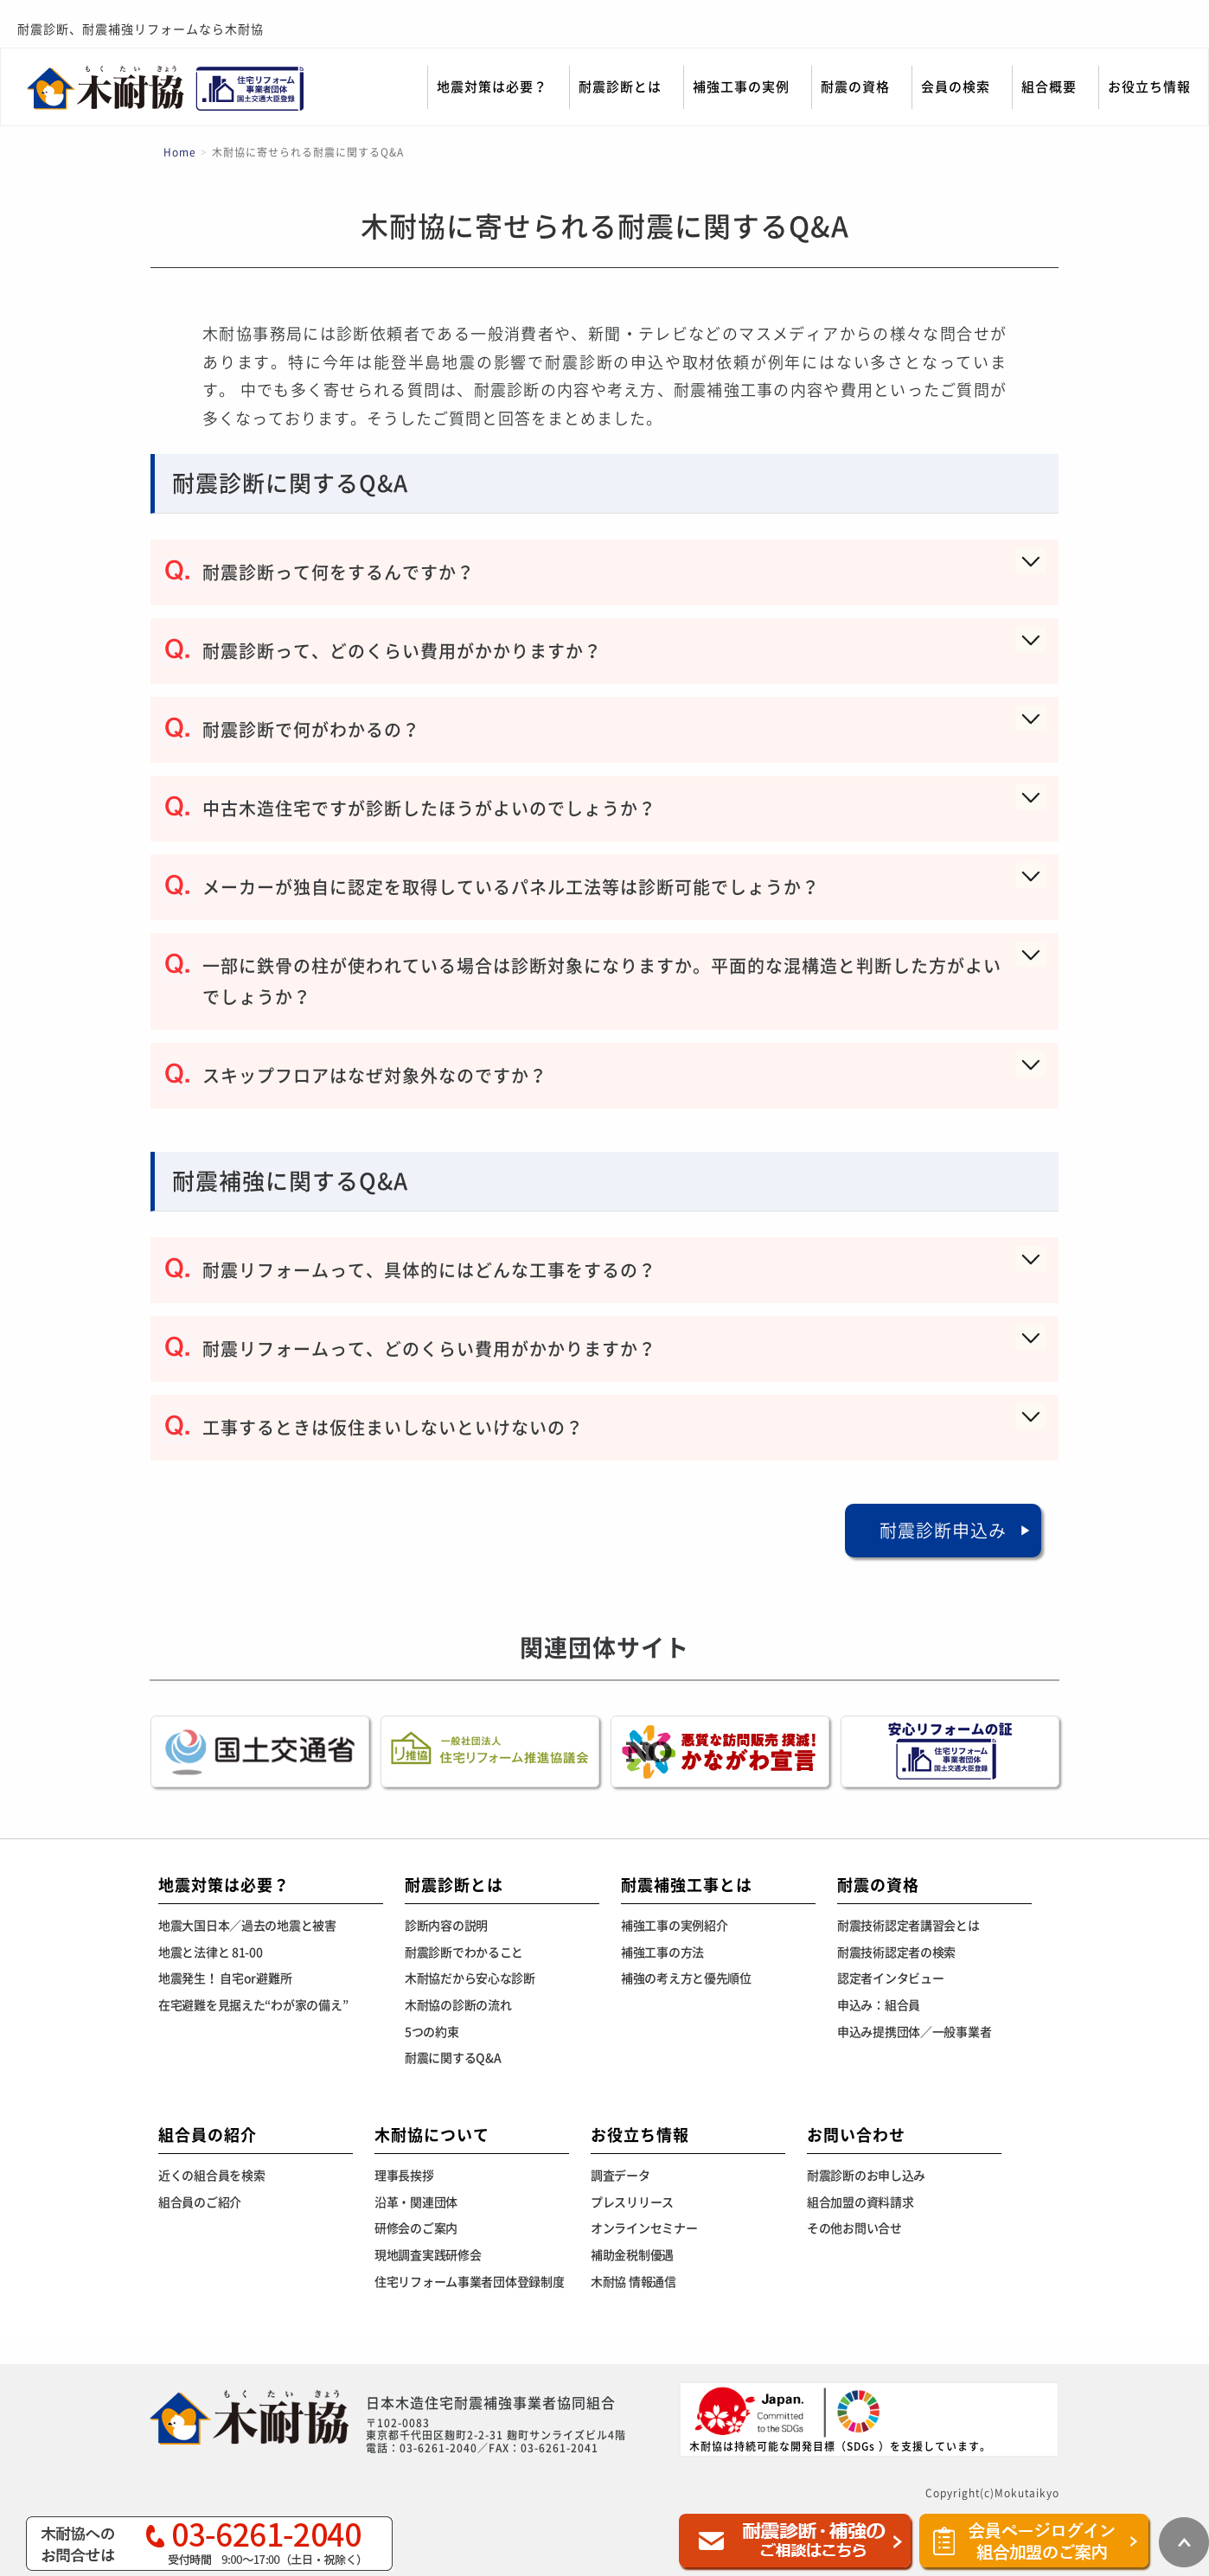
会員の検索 (955, 86)
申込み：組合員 (878, 2005)
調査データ (620, 2176)
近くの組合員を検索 (211, 2176)
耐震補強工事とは (686, 1885)
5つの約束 (432, 2032)
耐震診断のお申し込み (866, 2176)
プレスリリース (632, 2202)
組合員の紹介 (207, 2135)
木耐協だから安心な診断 (470, 1978)
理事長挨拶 (404, 2176)
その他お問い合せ (854, 2228)
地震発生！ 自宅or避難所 (224, 1978)
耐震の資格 (855, 86)
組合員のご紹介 (199, 2202)
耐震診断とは (620, 86)
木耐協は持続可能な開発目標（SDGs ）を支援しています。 (840, 2418)
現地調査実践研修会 (427, 2255)
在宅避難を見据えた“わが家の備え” (253, 2005)
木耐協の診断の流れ (458, 2005)
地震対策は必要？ (492, 86)
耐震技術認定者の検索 (896, 1952)
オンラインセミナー (644, 2228)
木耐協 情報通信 (633, 2282)
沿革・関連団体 (415, 2202)
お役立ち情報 (1149, 86)
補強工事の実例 (741, 86)
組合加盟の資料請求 (860, 2202)
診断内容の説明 (446, 1926)
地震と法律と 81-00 (210, 1952)
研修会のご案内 (415, 2228)
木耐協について (431, 2135)
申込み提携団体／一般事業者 (914, 2032)
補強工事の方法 (662, 1952)
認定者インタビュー (890, 1978)
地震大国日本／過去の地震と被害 (247, 1926)
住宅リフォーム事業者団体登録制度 (469, 2282)
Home (179, 152)
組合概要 (1049, 86)
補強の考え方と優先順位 (686, 1978)
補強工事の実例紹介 (674, 1926)
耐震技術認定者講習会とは (908, 1926)
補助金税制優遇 (632, 2255)
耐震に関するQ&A (453, 2058)
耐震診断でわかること (464, 1952)
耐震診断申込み (943, 1530)
